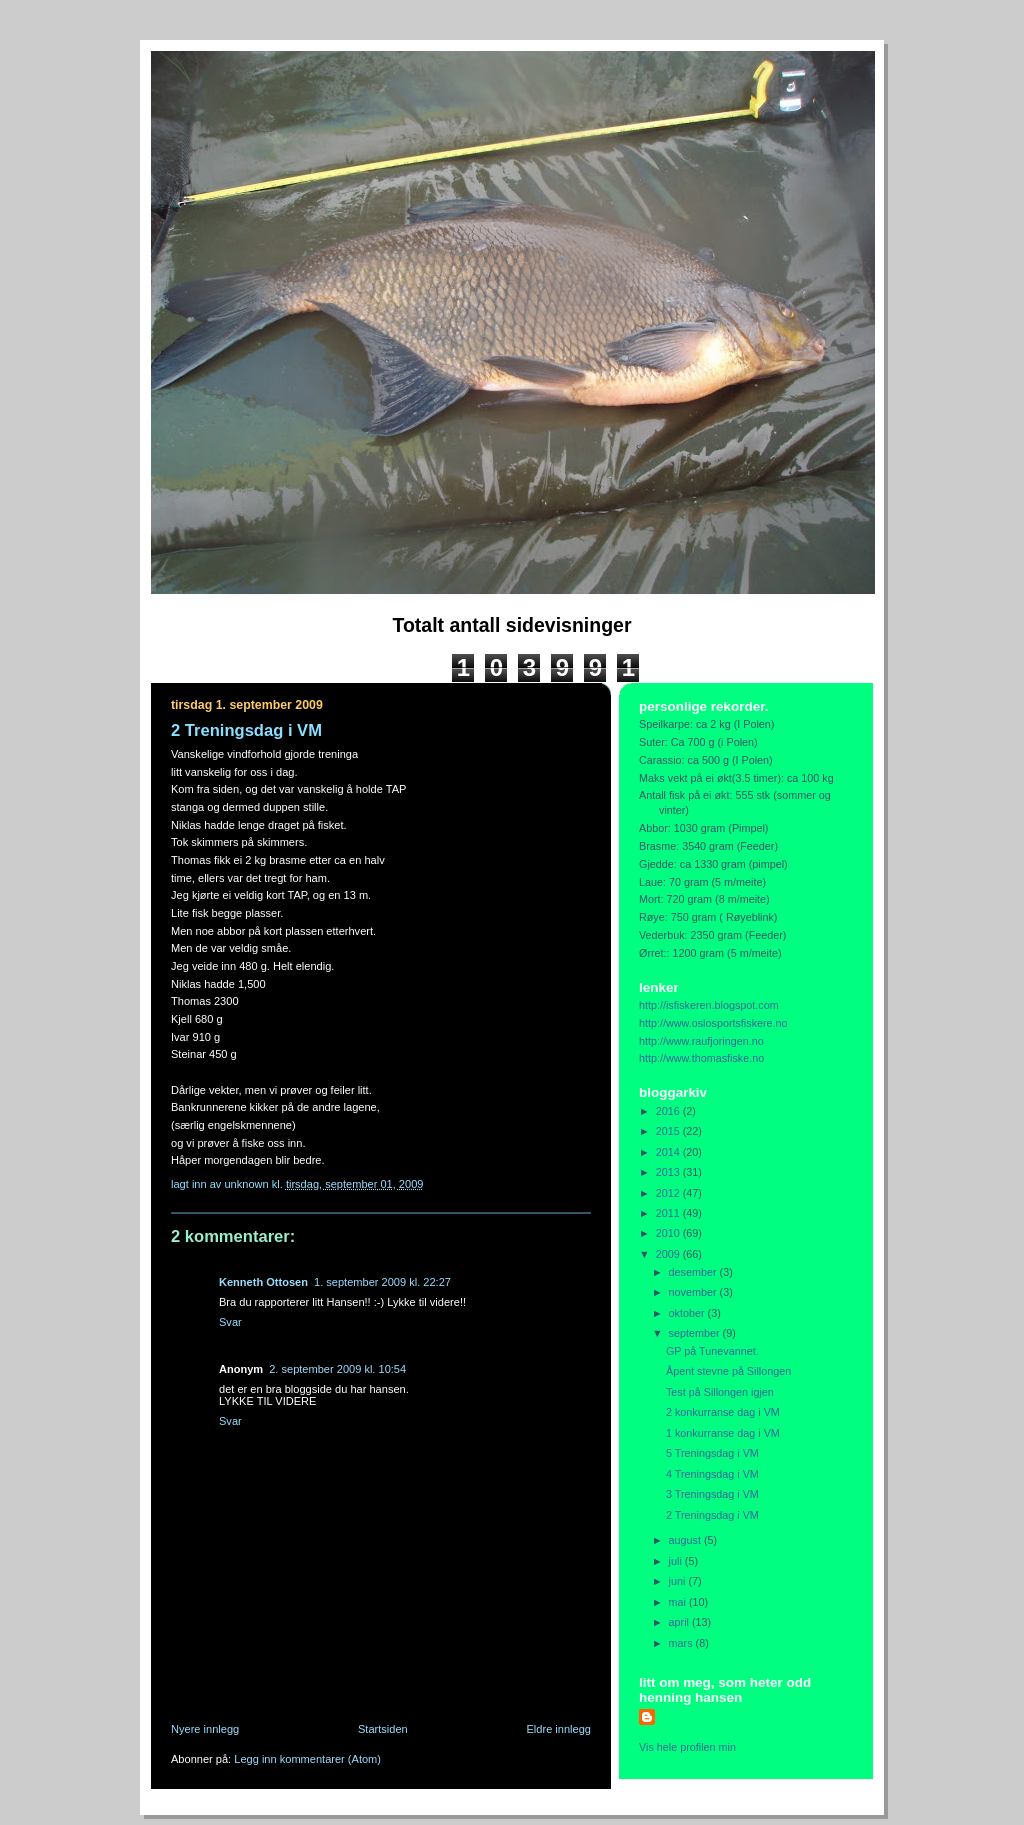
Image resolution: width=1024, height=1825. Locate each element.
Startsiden (383, 1729)
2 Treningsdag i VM (712, 1515)
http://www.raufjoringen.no (701, 1041)
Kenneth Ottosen (263, 1282)
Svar (230, 1322)
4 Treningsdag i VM (712, 1474)
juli (677, 1561)
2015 (669, 1131)
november (694, 1292)
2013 (669, 1172)
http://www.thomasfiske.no (701, 1058)
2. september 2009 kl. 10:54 (337, 1369)
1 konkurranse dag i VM (723, 1433)
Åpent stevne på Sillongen (728, 1371)
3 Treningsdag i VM (712, 1494)
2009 (669, 1254)
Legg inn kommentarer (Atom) (307, 1759)
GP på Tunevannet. (712, 1351)
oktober (688, 1313)
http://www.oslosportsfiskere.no (713, 1023)
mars (682, 1643)
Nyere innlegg (205, 1729)
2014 (669, 1152)
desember (694, 1272)
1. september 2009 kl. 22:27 (382, 1282)
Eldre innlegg (559, 1729)
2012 (669, 1193)
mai (679, 1602)
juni (679, 1581)
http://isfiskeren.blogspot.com (709, 1005)
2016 (669, 1111)
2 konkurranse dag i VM (723, 1412)
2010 (669, 1233)
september (696, 1333)
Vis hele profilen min (687, 1747)
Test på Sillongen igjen (720, 1392)
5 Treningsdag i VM (712, 1453)
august (686, 1540)
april (680, 1622)
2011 (669, 1213)
